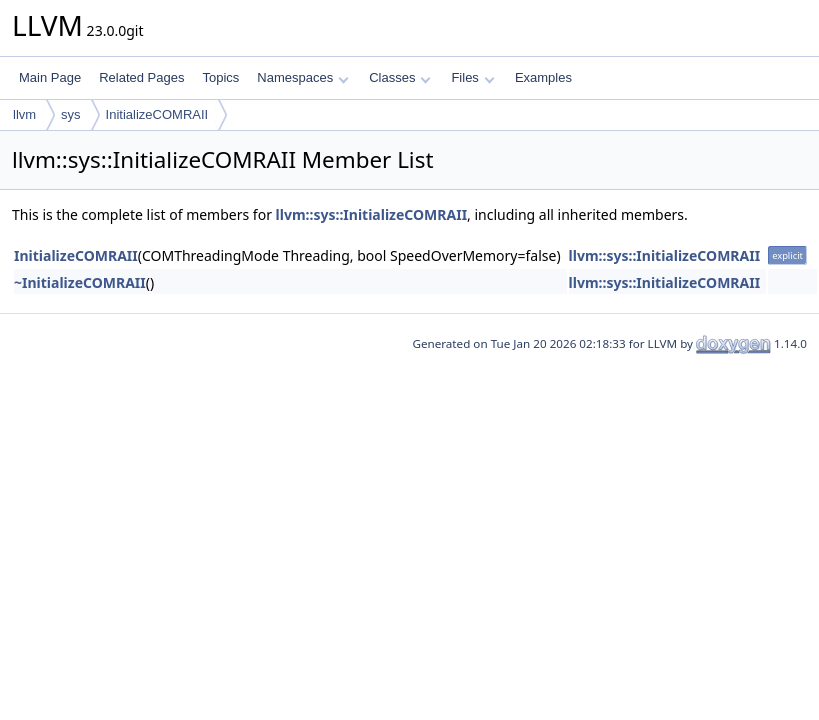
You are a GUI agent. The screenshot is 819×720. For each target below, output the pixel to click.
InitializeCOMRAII (157, 114)
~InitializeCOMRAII (80, 282)
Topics (220, 77)
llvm (24, 114)
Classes (400, 77)
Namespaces (302, 77)
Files (472, 77)
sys (71, 114)
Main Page (50, 77)
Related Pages (141, 77)
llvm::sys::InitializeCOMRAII (372, 214)
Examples (543, 77)
